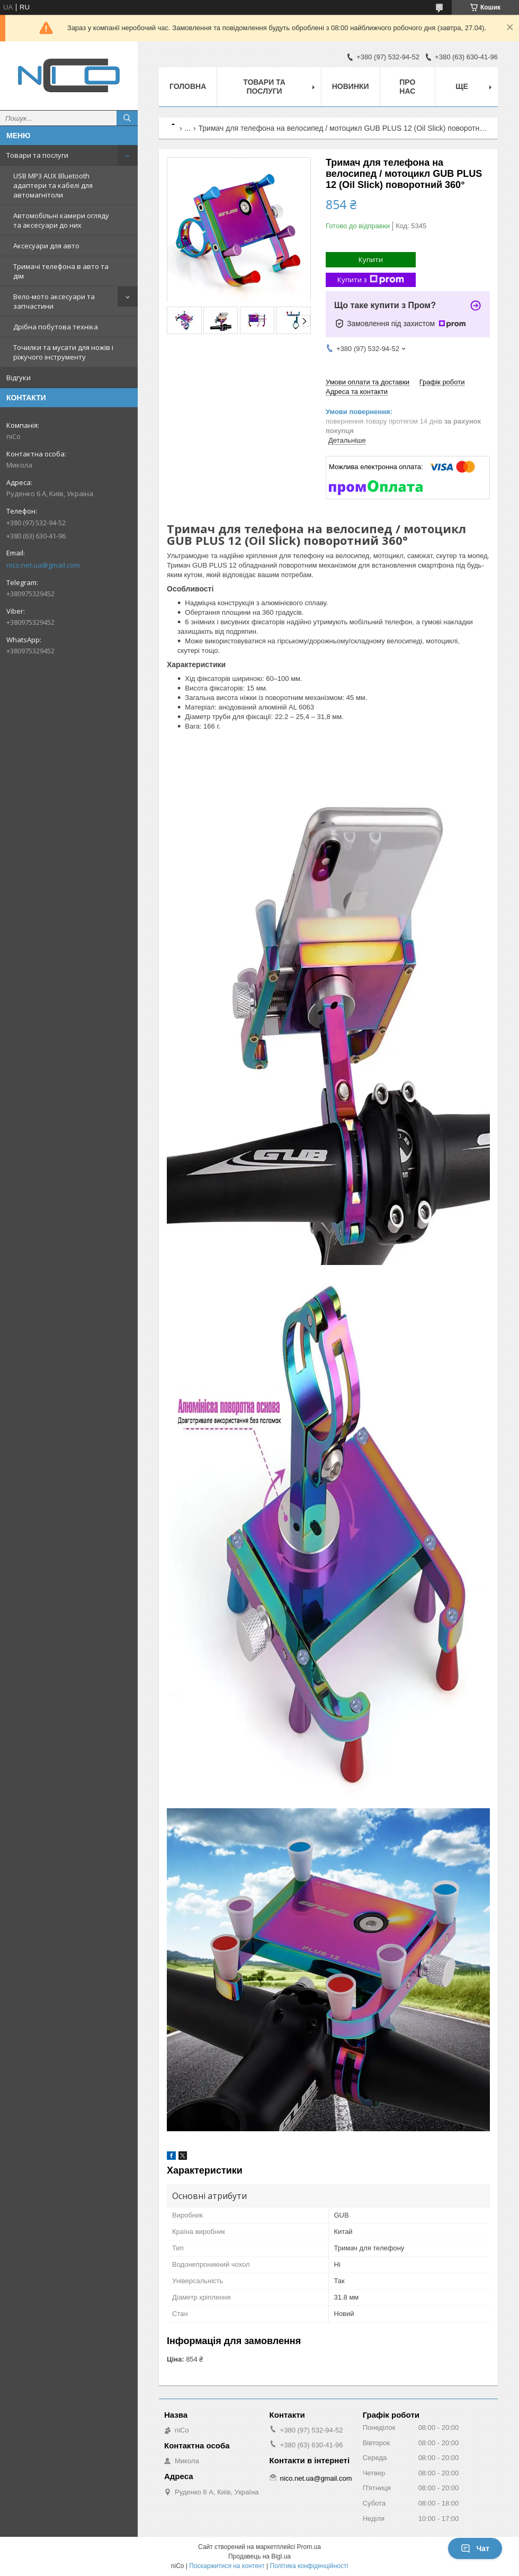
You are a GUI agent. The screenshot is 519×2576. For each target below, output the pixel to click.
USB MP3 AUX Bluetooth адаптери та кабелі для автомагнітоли (53, 185)
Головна (187, 86)
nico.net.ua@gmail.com (43, 565)
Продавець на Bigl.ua (259, 2556)
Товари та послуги (37, 155)
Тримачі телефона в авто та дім (61, 271)
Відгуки (18, 377)
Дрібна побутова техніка (55, 326)
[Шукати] (127, 118)
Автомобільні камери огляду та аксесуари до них (61, 220)
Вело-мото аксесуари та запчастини (54, 301)
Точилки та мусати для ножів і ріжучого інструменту (63, 352)
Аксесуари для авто (46, 245)
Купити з (370, 280)
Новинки (350, 86)
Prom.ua (309, 2547)
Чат (475, 2548)
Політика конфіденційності (309, 2566)
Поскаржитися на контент (226, 2566)
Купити (371, 259)
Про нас (407, 86)
